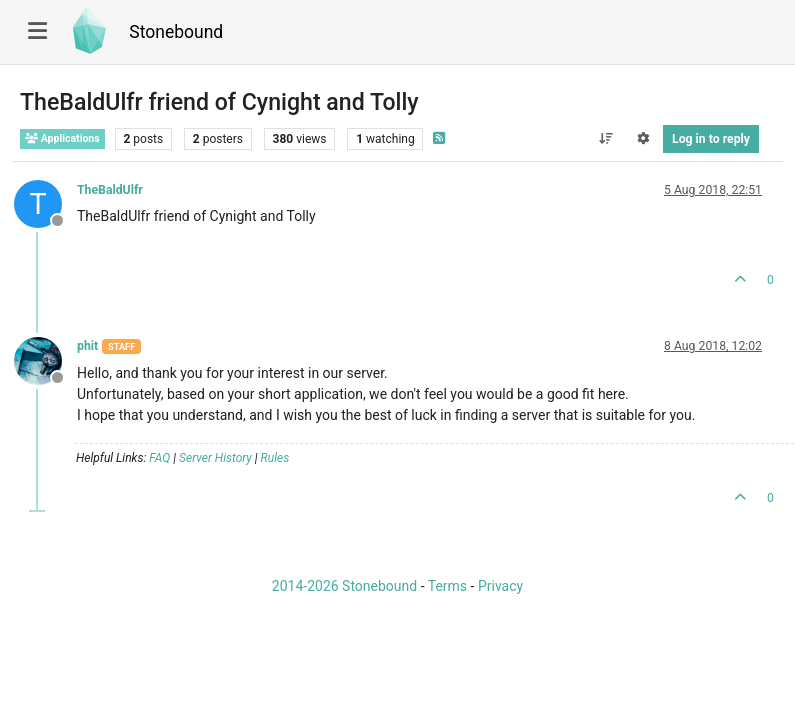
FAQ (159, 458)
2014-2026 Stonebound (344, 586)
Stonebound (176, 32)
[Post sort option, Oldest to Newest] (605, 139)
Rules (275, 458)
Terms (447, 586)
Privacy (500, 586)
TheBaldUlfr (110, 190)
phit (87, 346)
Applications (62, 138)
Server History (215, 458)
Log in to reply (711, 139)
